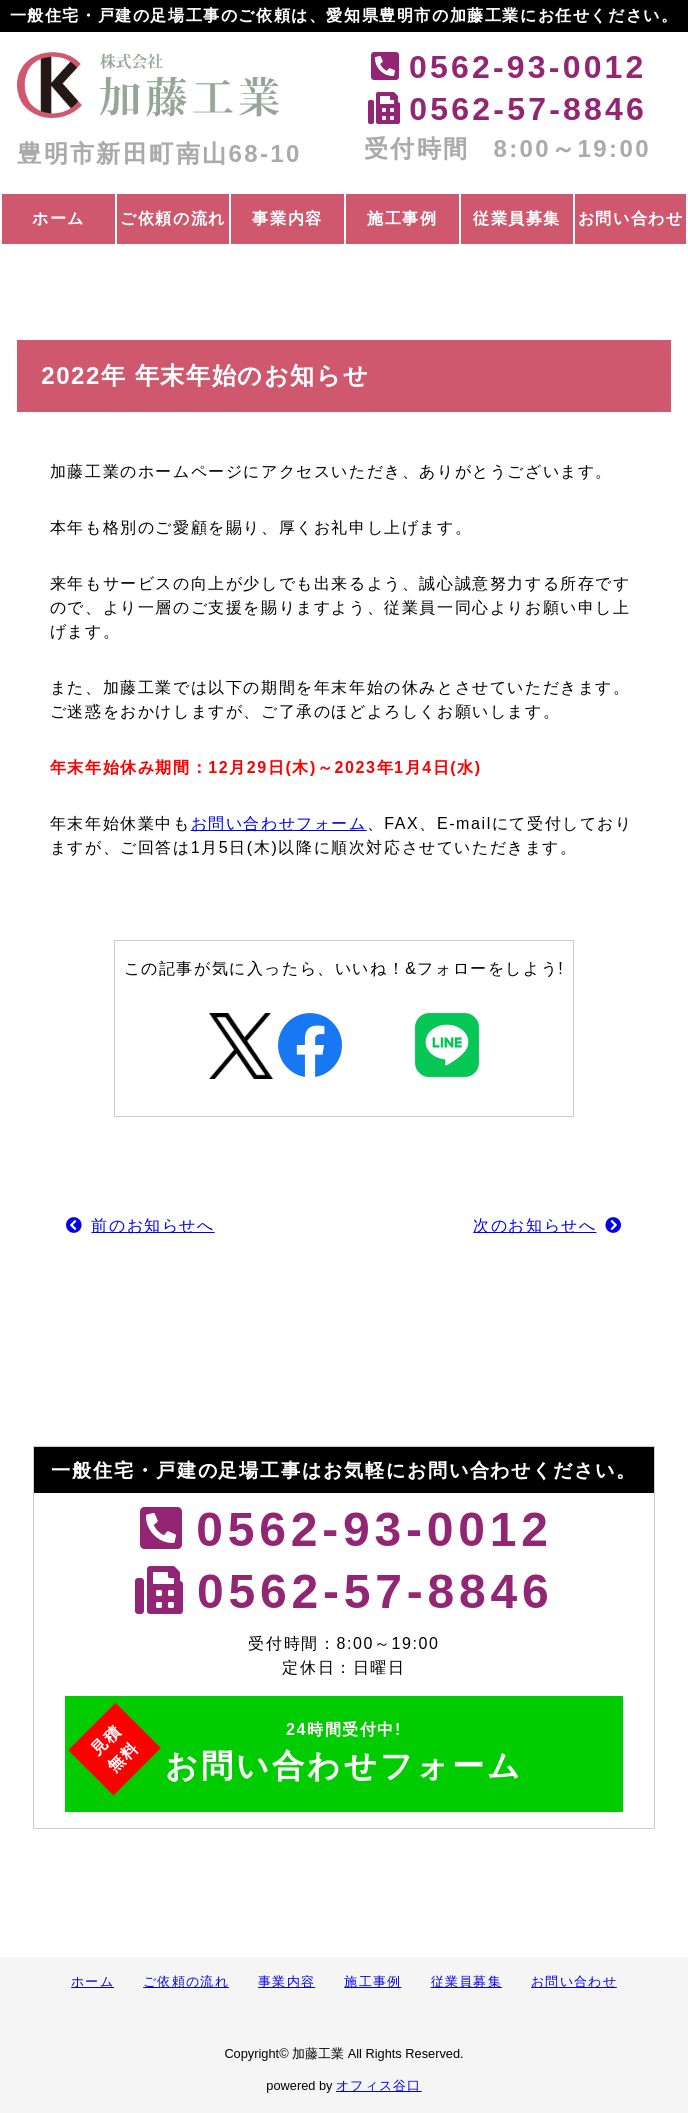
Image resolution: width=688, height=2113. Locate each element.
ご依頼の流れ (173, 218)
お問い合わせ (631, 218)
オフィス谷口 (379, 2085)
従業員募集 (517, 218)
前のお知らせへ (152, 1225)
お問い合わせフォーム (279, 823)
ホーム (58, 218)
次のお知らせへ (534, 1225)
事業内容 (287, 218)
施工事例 (402, 218)
